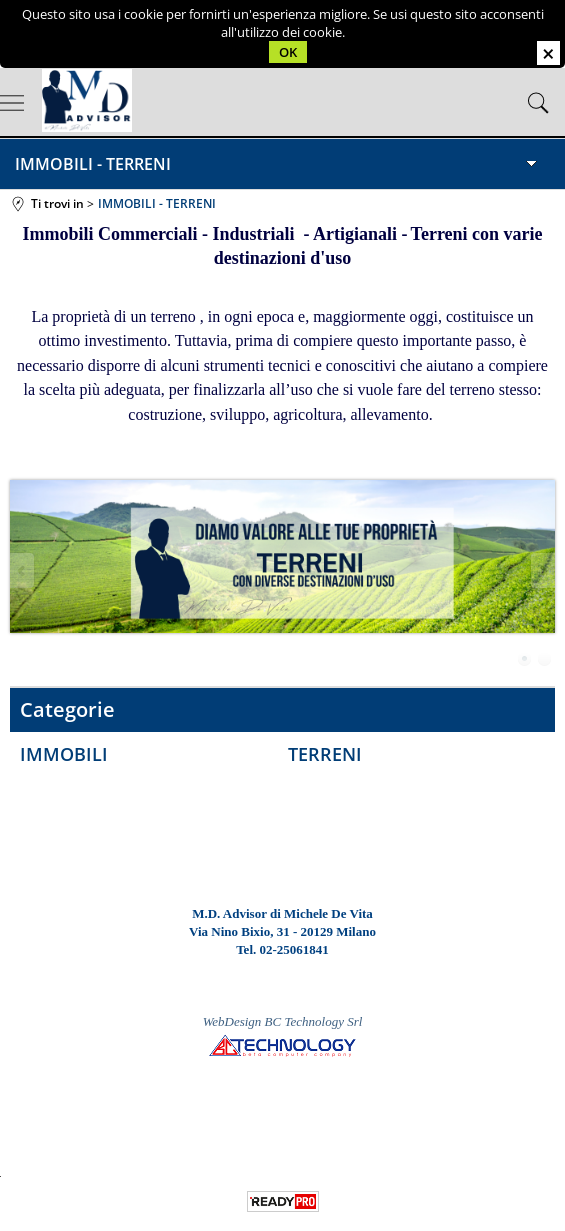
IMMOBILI (64, 754)
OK (288, 52)
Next (542, 570)
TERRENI (325, 754)
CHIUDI (548, 53)
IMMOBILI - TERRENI (93, 164)
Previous (23, 570)
